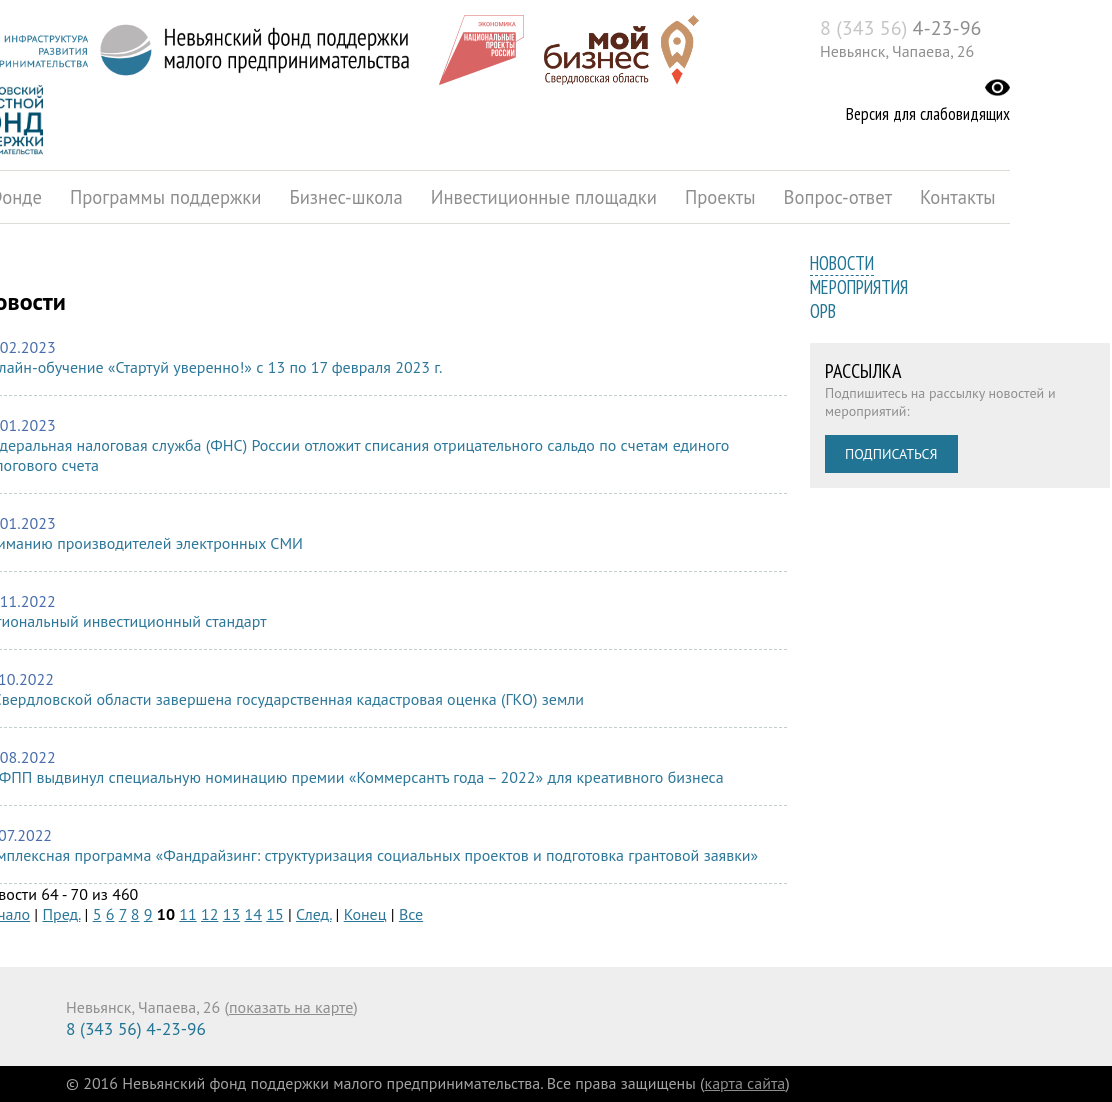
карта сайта (745, 1083)
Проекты (720, 197)
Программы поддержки (165, 197)
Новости (842, 263)
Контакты (958, 197)
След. (313, 914)
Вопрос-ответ (838, 197)
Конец (365, 914)
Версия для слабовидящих (928, 114)
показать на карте (291, 1007)
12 (209, 914)
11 (187, 914)
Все (411, 914)
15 (274, 914)
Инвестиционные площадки (544, 197)
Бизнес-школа (345, 197)
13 (231, 914)
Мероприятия (859, 287)
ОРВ (823, 311)
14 (252, 914)
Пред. (61, 914)
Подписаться (891, 454)
